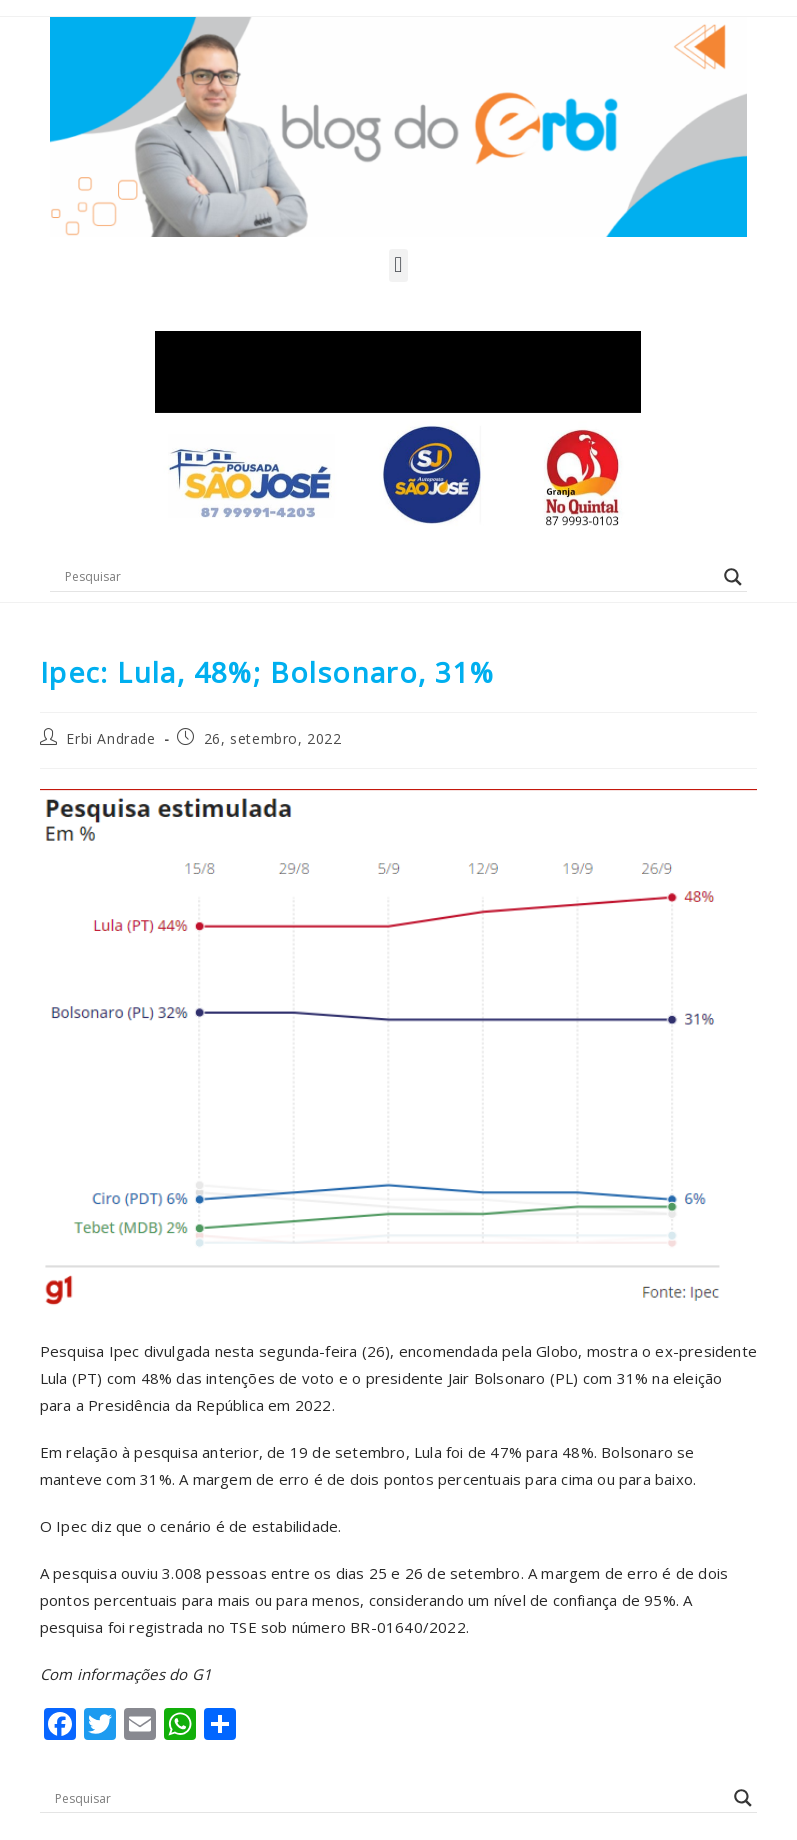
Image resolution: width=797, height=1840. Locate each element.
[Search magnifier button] (733, 577)
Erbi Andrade (110, 738)
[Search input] (389, 577)
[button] (398, 265)
